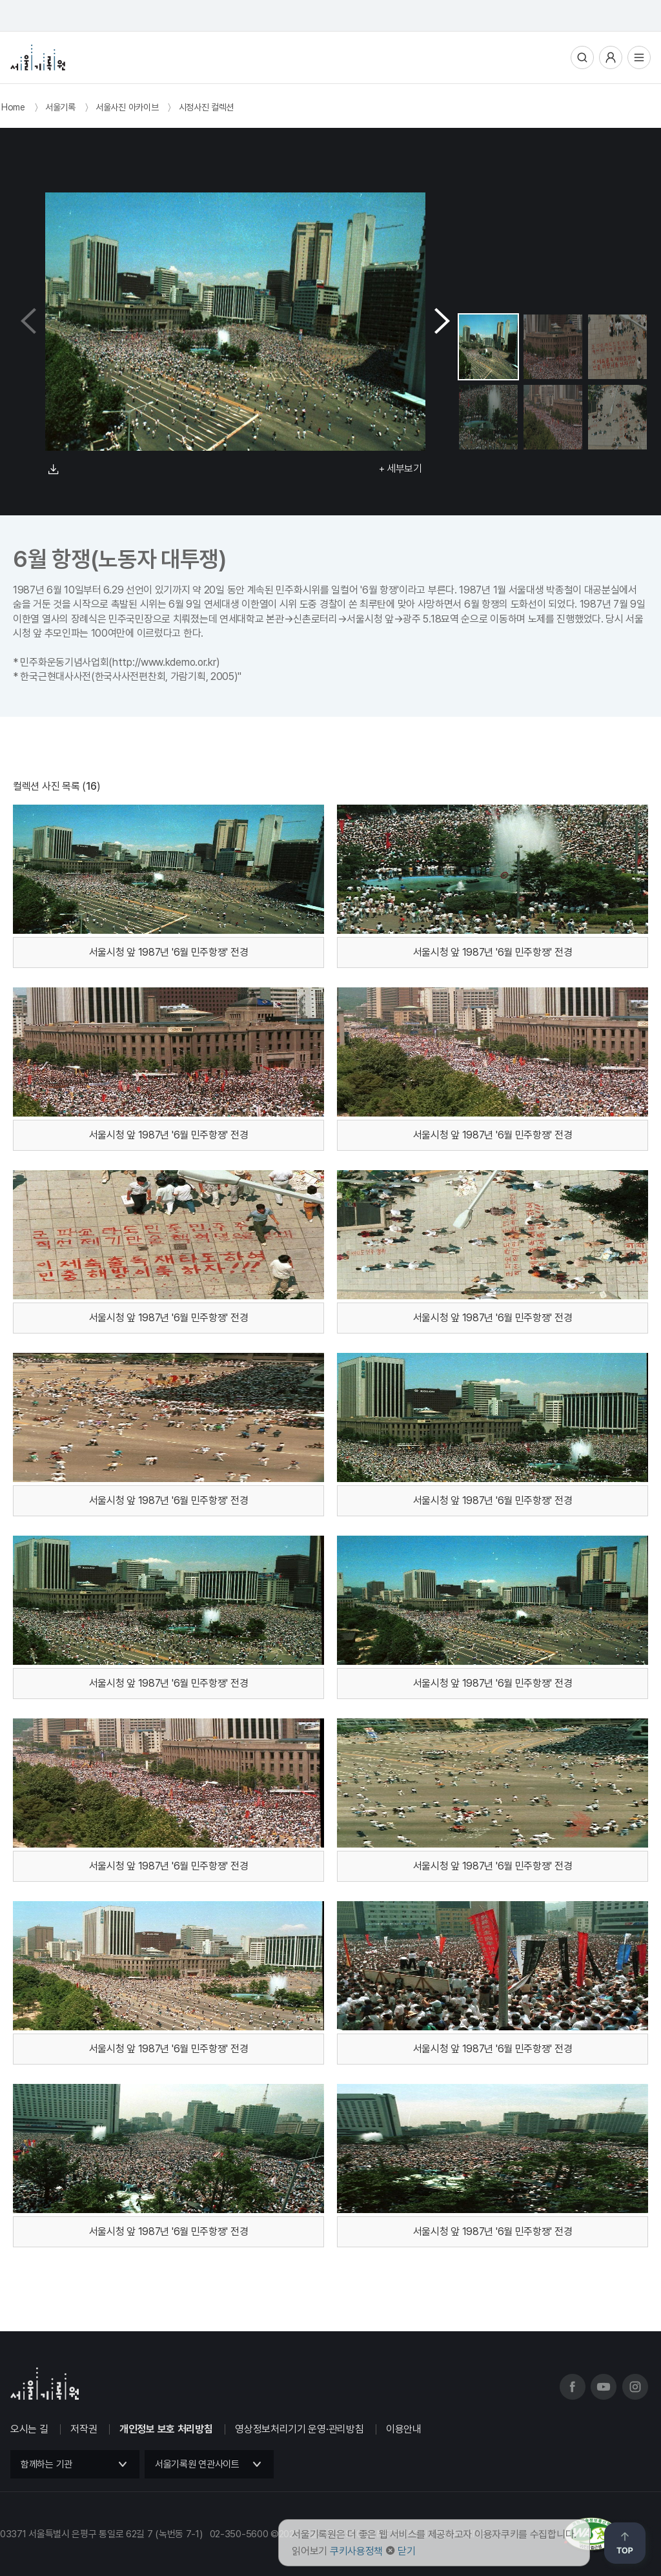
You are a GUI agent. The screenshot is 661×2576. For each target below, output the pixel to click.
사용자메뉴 (610, 57)
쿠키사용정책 (356, 2551)
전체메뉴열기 (639, 57)
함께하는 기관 (46, 2464)
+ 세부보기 (400, 468)
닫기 (406, 2551)
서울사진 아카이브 (127, 107)
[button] (442, 322)
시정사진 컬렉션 (206, 107)
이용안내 (404, 2429)
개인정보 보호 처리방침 (165, 2429)
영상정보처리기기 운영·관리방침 (299, 2429)
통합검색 (582, 57)
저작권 (83, 2429)
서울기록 (60, 107)
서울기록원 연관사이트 (197, 2464)
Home (13, 107)
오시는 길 (29, 2429)
